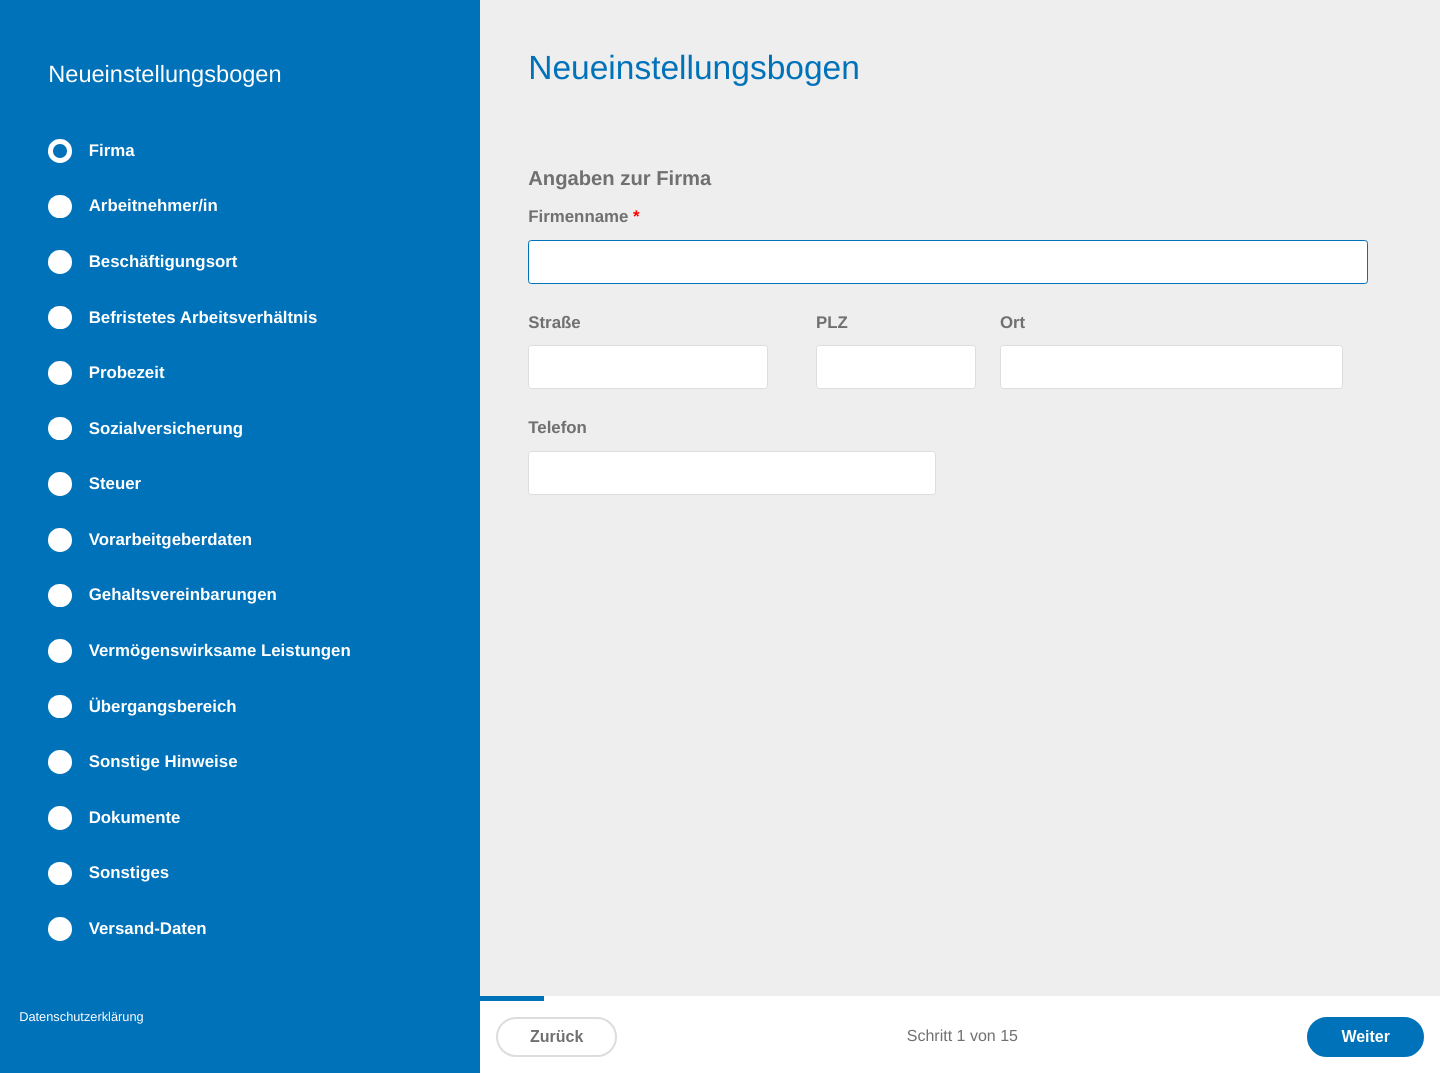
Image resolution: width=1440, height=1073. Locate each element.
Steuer (115, 483)
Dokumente (135, 817)
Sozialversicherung (166, 428)
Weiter (1365, 1036)
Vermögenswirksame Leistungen (220, 650)
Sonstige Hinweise (163, 761)
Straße (554, 322)
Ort (1012, 322)
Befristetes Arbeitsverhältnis (203, 317)
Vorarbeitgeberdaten (171, 539)
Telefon (557, 427)
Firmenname (583, 216)
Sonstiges (129, 872)
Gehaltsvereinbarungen (183, 594)
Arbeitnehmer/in (153, 205)
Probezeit (127, 372)
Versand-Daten (148, 928)
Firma (112, 150)
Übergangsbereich (163, 706)
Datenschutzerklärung (81, 1016)
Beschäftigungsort (163, 261)
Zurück (556, 1036)
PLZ (832, 322)
